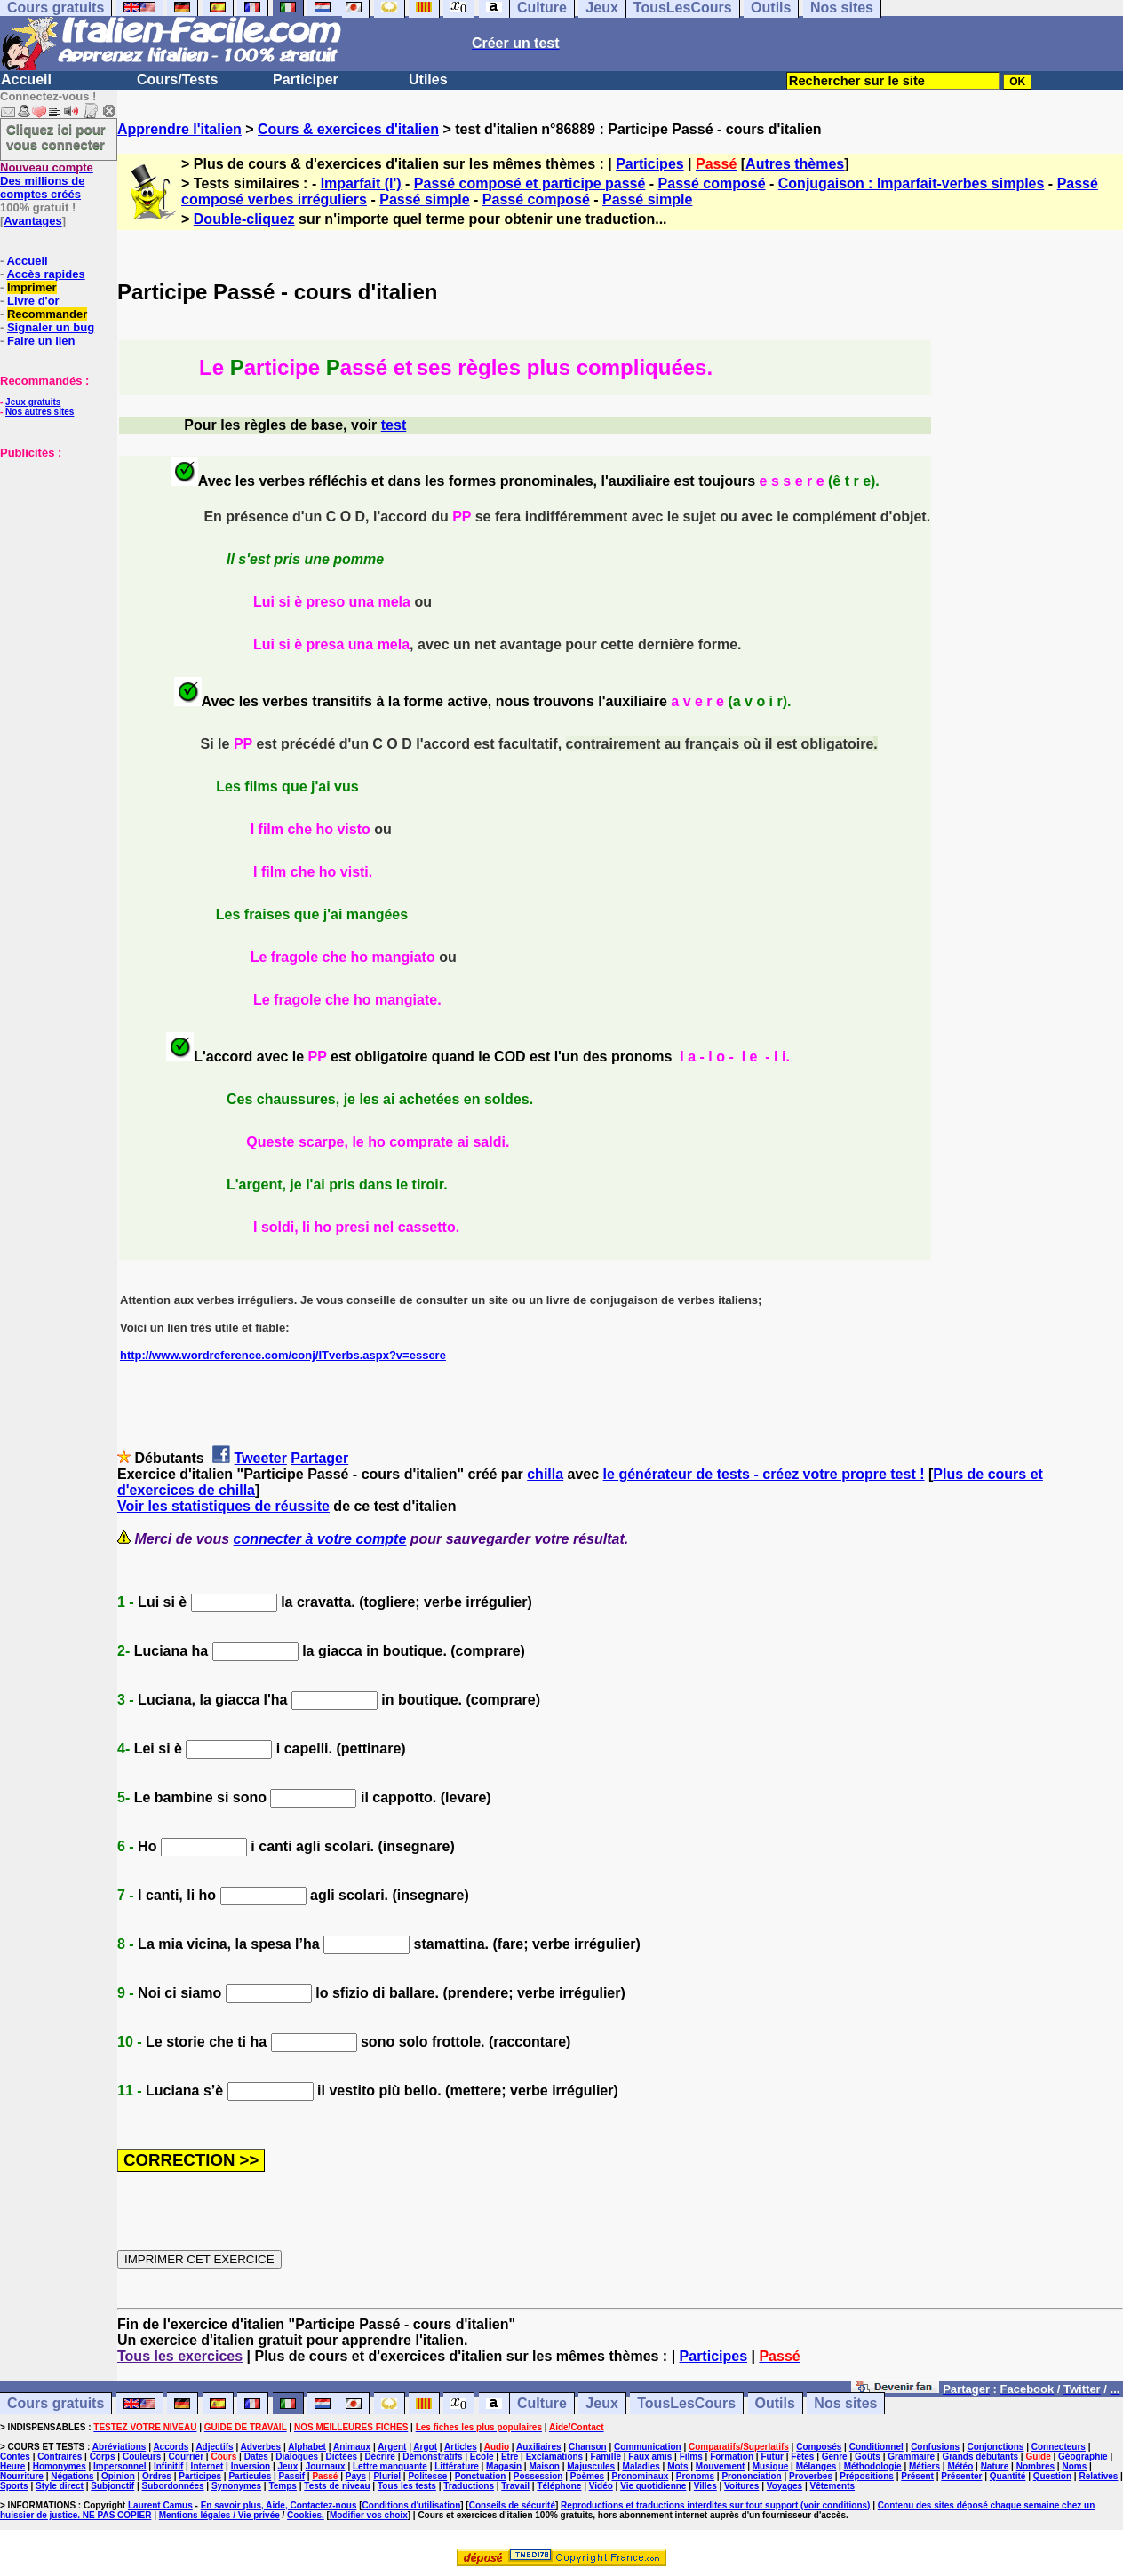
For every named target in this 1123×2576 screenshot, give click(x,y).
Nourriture (22, 2476)
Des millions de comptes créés (46, 181)
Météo (960, 2466)
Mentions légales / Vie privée (219, 2515)
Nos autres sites (39, 412)
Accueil (26, 79)
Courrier (186, 2456)
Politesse (427, 2476)
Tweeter (261, 1458)
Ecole (482, 2456)
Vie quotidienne (653, 2486)
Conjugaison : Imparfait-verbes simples (911, 183)
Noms (1074, 2466)
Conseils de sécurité (512, 2505)
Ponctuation (480, 2476)
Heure (12, 2466)
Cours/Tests (177, 79)
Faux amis (650, 2456)
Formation (731, 2456)
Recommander (47, 314)
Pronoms (695, 2476)
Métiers (924, 2466)
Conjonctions (996, 2447)
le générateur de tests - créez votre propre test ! (764, 1474)
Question (1052, 2476)
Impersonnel (119, 2466)
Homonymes (59, 2466)
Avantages (32, 220)
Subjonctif (112, 2486)
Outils (775, 2404)
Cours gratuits (55, 2404)
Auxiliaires (539, 2447)
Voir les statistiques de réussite (223, 1506)
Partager (319, 1458)
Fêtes (802, 2456)
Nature (995, 2466)
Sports (14, 2486)
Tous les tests (407, 2486)
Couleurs (142, 2456)
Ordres (156, 2476)
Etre (509, 2456)
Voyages (784, 2486)
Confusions (935, 2447)
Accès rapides (45, 274)
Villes (705, 2486)
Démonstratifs (432, 2456)
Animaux (351, 2447)
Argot (425, 2447)
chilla (545, 1474)
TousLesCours (686, 2404)
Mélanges (816, 2466)
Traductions (468, 2486)
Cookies (304, 2515)
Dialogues (296, 2456)
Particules (249, 2476)
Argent (392, 2447)
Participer (305, 79)
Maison (544, 2466)
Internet (207, 2466)
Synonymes (236, 2486)
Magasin (504, 2466)
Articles (460, 2447)
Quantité (1008, 2476)
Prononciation (751, 2476)
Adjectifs (214, 2447)
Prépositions (867, 2476)
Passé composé (712, 183)
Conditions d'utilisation (411, 2505)
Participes (649, 163)
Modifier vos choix (369, 2515)
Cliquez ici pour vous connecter (56, 137)
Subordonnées (173, 2486)
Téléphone (559, 2486)
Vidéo (601, 2486)
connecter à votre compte (320, 1538)
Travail (515, 2486)
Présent (917, 2476)
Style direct (60, 2486)
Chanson (588, 2447)
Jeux (601, 2404)
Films (691, 2456)
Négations (72, 2476)
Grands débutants (980, 2456)
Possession (538, 2476)
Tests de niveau (337, 2486)
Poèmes (587, 2476)
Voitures (741, 2486)
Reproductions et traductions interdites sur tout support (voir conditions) (715, 2505)
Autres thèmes (794, 163)
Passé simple (424, 199)
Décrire (379, 2456)
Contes (15, 2456)
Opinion (118, 2476)
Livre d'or (33, 300)
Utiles (428, 79)
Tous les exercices (180, 2356)
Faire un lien (41, 340)
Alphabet (307, 2447)
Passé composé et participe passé (530, 183)
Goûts (867, 2456)
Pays (356, 2476)
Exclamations (554, 2456)
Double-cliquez (244, 219)
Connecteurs (1058, 2447)
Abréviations (119, 2447)
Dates (256, 2456)
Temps (282, 2486)
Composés (818, 2447)
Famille (606, 2456)
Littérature (456, 2466)
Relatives (1098, 2476)
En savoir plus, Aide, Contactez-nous (279, 2505)
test (393, 425)
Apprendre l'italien (179, 129)
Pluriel (387, 2476)
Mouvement (720, 2466)
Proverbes (810, 2476)
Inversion (250, 2466)
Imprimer (32, 287)
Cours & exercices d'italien (348, 129)
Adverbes (261, 2447)
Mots (677, 2466)
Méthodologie (873, 2466)
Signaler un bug (50, 327)
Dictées (341, 2456)
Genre (835, 2456)
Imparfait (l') (361, 183)
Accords (170, 2447)
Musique (771, 2466)
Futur (772, 2456)
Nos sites (845, 2404)
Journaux (326, 2466)
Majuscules (591, 2466)
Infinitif (168, 2466)
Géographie (1083, 2456)
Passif (292, 2476)
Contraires (59, 2456)
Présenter (961, 2476)
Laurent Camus (160, 2505)
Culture (542, 2404)
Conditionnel (876, 2447)
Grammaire (911, 2456)
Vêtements (833, 2486)
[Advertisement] (53, 548)
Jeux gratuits (32, 402)
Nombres (1035, 2466)
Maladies (641, 2466)
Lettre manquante (390, 2466)
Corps (102, 2456)
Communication (647, 2447)
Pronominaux (639, 2476)
